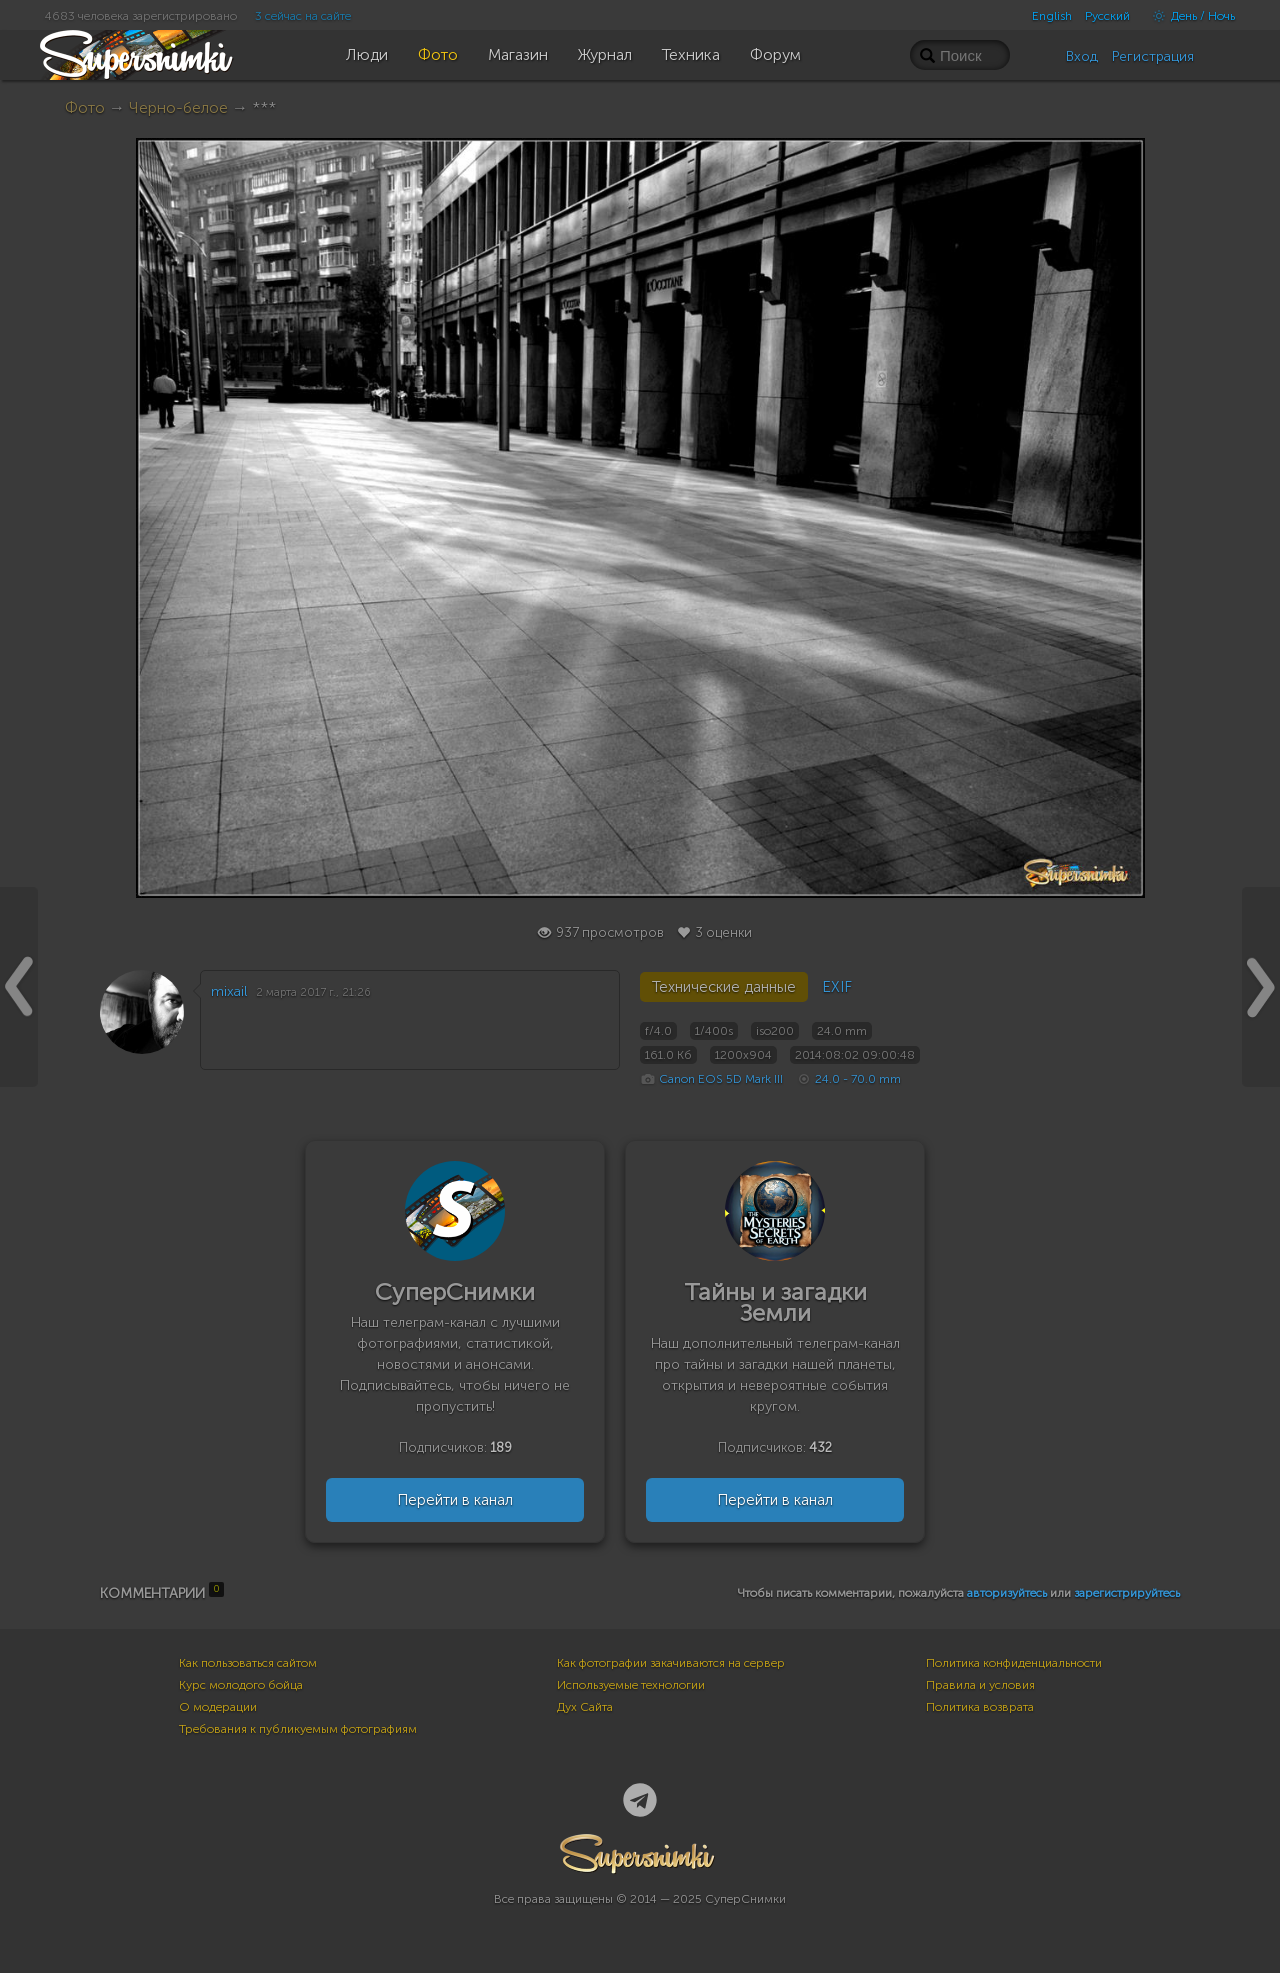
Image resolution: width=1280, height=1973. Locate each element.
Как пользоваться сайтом (248, 1663)
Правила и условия (980, 1685)
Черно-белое (178, 107)
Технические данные (724, 987)
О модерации (218, 1707)
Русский (1107, 16)
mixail (229, 991)
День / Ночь (1189, 16)
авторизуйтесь (1007, 1593)
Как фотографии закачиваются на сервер (671, 1663)
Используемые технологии (631, 1685)
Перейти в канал (455, 1500)
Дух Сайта (585, 1707)
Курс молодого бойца (241, 1685)
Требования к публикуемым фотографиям (298, 1729)
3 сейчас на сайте (303, 16)
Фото (85, 107)
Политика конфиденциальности (1014, 1663)
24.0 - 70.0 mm (858, 1079)
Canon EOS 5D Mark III (721, 1079)
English (1052, 16)
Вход (1082, 56)
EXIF (837, 987)
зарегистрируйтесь (1127, 1593)
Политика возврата (980, 1707)
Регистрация (1153, 56)
